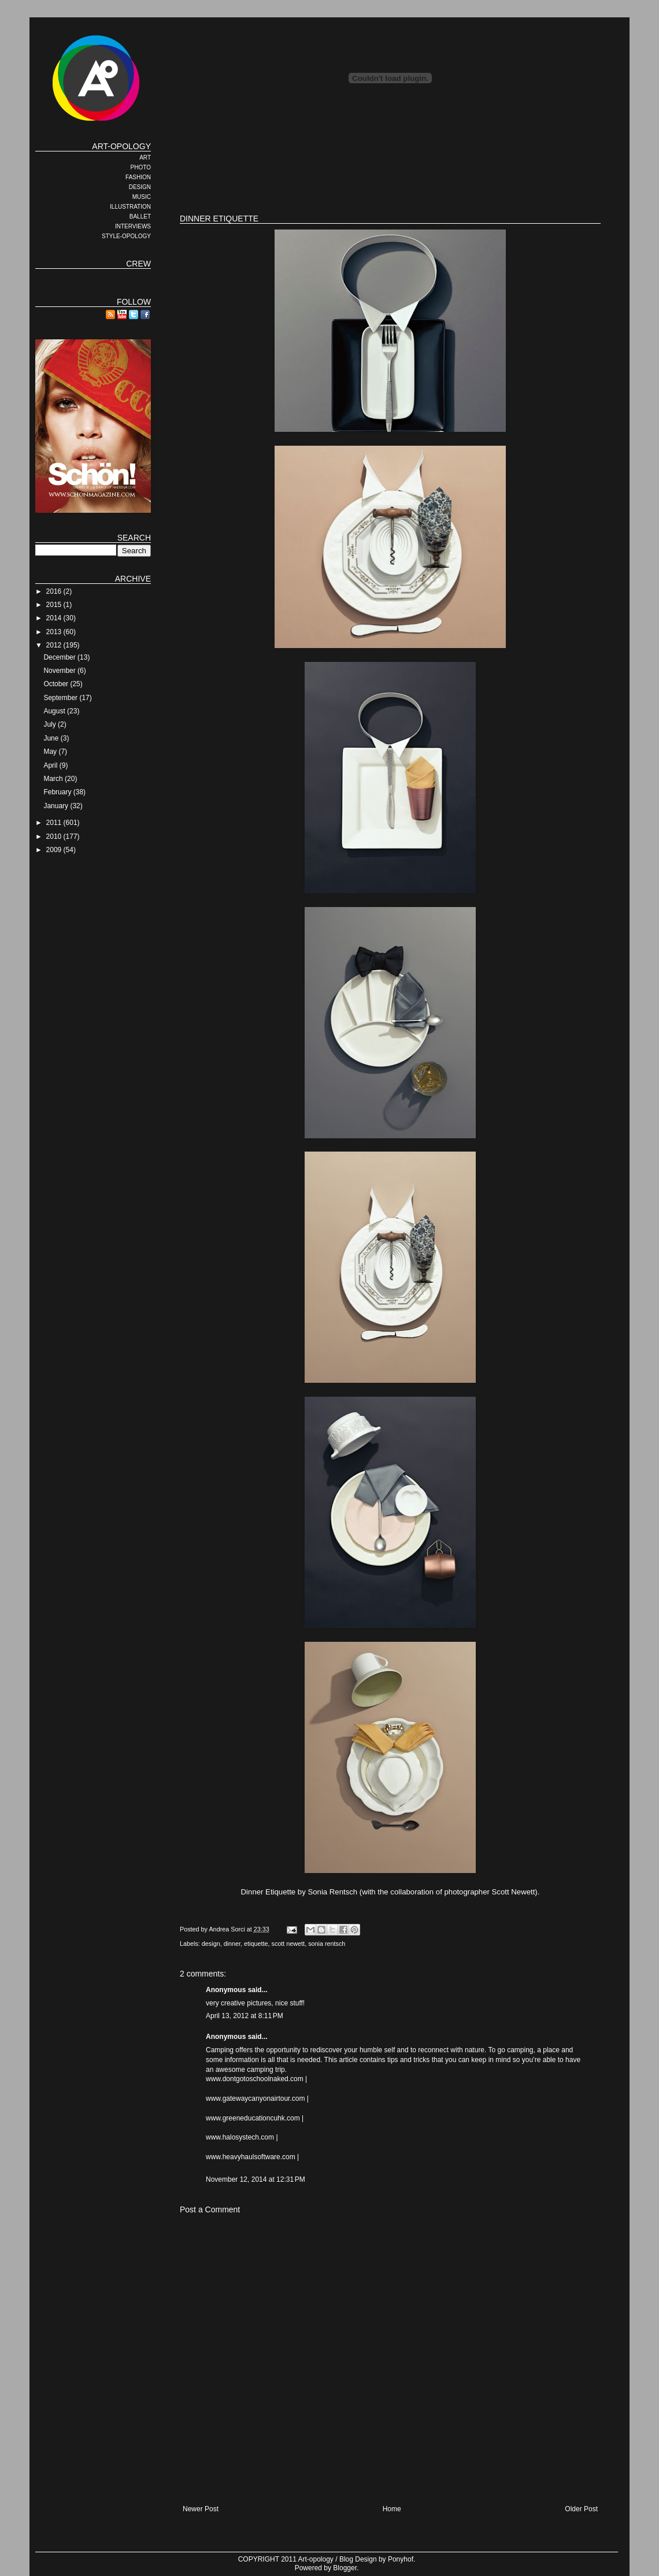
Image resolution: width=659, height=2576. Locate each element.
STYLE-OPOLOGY (126, 236)
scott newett (288, 1943)
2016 (55, 591)
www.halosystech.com (240, 2137)
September (61, 698)
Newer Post (201, 2509)
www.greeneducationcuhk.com (253, 2118)
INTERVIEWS (133, 226)
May (50, 751)
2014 (55, 618)
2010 (55, 836)
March (54, 779)
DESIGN (140, 187)
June (51, 738)
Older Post (581, 2509)
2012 (55, 645)
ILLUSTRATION (130, 206)
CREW (138, 263)
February (58, 792)
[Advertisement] (390, 168)
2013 (55, 632)
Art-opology (316, 2559)
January (56, 806)
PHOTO (141, 167)
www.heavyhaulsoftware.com (250, 2157)
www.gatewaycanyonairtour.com (255, 2098)
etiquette (256, 1943)
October (56, 684)
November (60, 671)
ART (145, 157)
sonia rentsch (326, 1943)
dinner (232, 1943)
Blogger (345, 2568)
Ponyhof (400, 2559)
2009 (55, 850)
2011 (55, 823)
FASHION (138, 177)
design (211, 1943)
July (50, 724)
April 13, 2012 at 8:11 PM (244, 2016)
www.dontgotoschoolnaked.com (254, 2079)
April (51, 765)
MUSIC (141, 197)
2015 (55, 605)
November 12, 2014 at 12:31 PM (255, 2179)
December (60, 657)
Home (392, 2509)
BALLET (140, 216)
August (55, 711)
